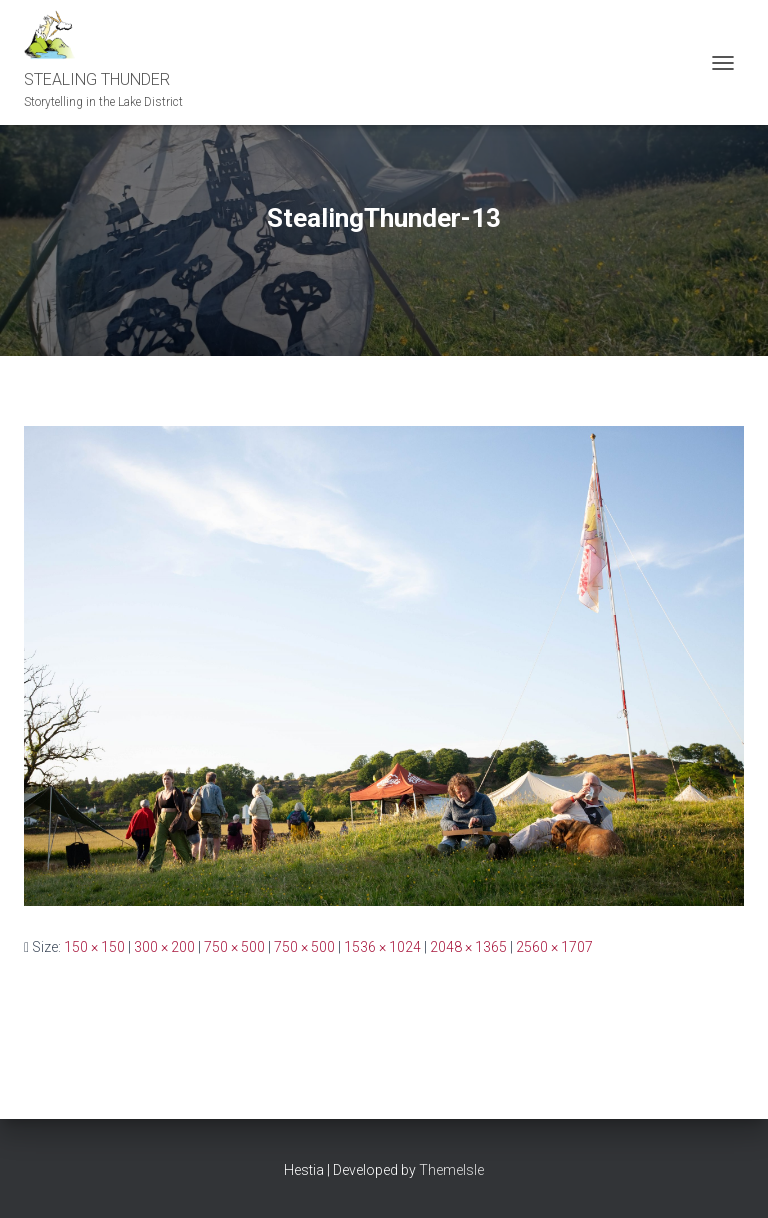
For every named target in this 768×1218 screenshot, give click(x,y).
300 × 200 (164, 947)
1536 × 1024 (382, 947)
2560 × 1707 (554, 947)
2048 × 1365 (468, 947)
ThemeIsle (451, 1170)
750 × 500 (234, 947)
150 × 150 (94, 947)
